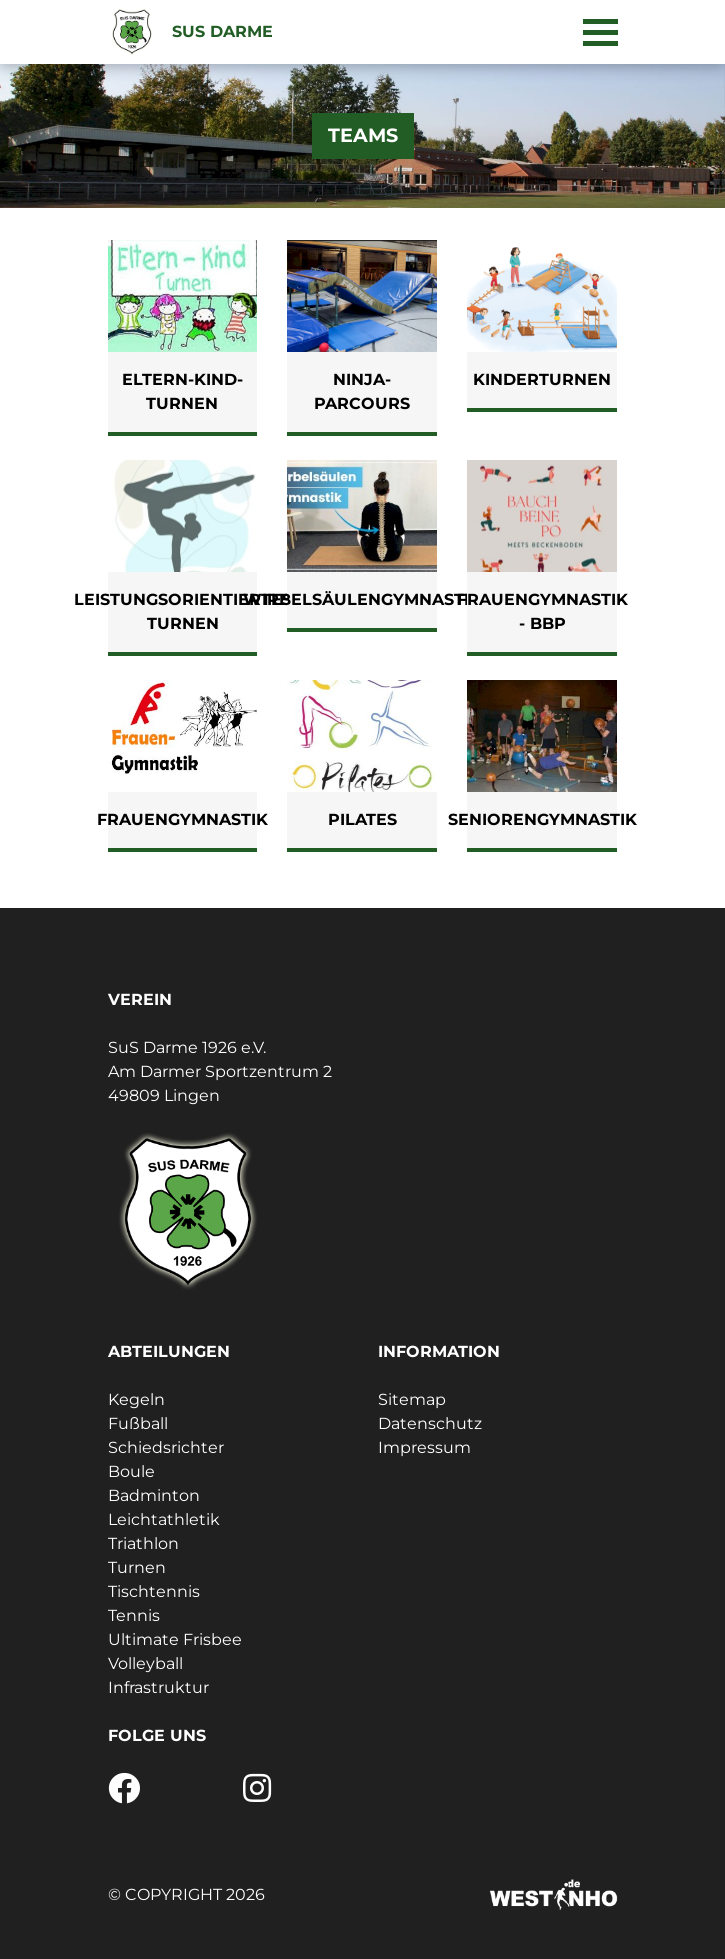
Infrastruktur (158, 1687)
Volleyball (145, 1663)
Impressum (424, 1447)
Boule (131, 1471)
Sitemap (412, 1399)
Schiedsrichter (166, 1447)
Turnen (137, 1567)
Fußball (138, 1423)
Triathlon (143, 1543)
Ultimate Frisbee (175, 1639)
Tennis (134, 1615)
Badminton (154, 1495)
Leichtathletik (164, 1519)
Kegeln (136, 1399)
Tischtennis (154, 1591)
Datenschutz (430, 1423)
